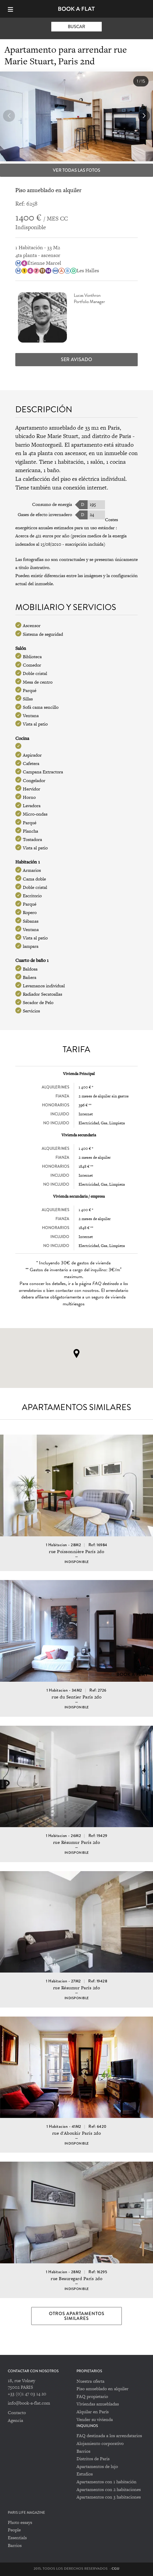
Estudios (84, 2474)
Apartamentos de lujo (97, 2466)
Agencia (15, 2420)
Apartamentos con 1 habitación (106, 2481)
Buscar (76, 26)
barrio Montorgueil (38, 445)
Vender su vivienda (94, 2419)
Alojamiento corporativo (100, 2443)
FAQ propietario (92, 2396)
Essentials (17, 2537)
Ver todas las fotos (76, 170)
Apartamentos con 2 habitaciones (108, 2489)
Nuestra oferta (90, 2381)
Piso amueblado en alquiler (102, 2388)
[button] (144, 116)
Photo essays (20, 2522)
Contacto (17, 2412)
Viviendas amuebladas (97, 2404)
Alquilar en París (92, 2411)
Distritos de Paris (93, 2458)
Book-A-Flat (76, 9)
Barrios (83, 2451)
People (14, 2530)
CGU (115, 2568)
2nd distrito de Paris (106, 436)
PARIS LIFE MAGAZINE (26, 2512)
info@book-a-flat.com (29, 2403)
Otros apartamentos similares (76, 2316)
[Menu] (13, 9)
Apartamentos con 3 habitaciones (108, 2497)
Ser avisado (76, 359)
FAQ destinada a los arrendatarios (109, 2435)
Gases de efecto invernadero (45, 514)
